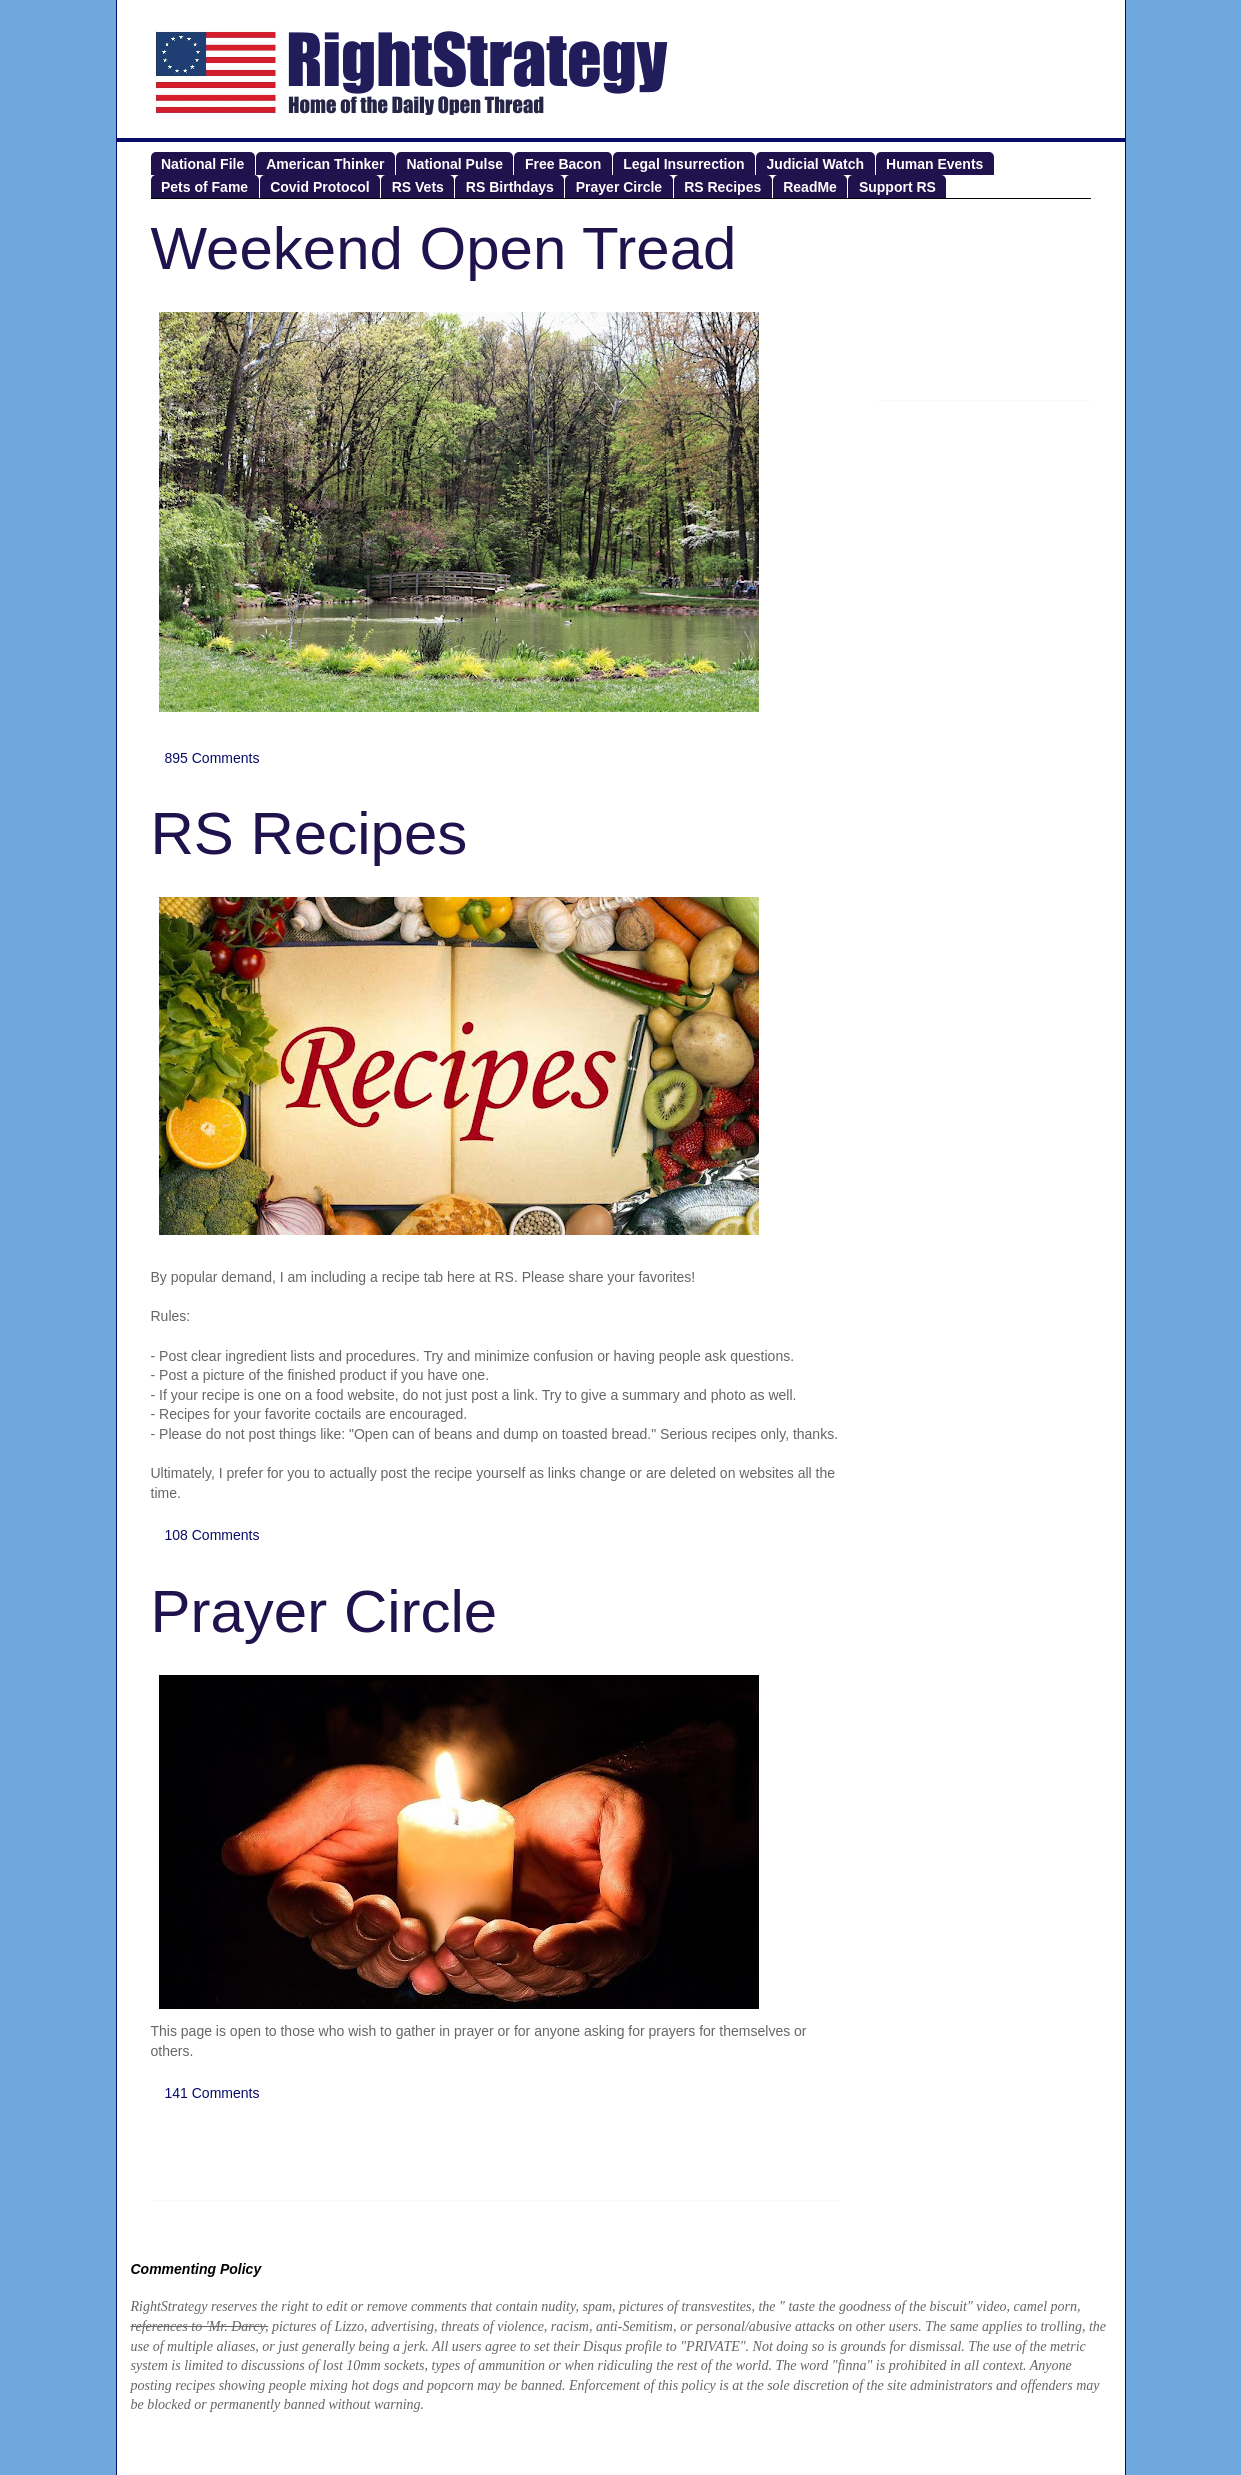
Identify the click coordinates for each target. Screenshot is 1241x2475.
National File (202, 164)
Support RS (897, 187)
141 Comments (212, 2093)
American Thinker (325, 164)
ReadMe (810, 187)
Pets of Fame (204, 187)
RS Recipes (722, 187)
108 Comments (212, 1535)
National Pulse (455, 164)
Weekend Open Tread (444, 248)
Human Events (934, 164)
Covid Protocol (320, 187)
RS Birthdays (510, 187)
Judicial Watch (816, 164)
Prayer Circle (619, 187)
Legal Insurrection (683, 164)
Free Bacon (563, 164)
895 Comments (212, 758)
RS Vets (418, 187)
